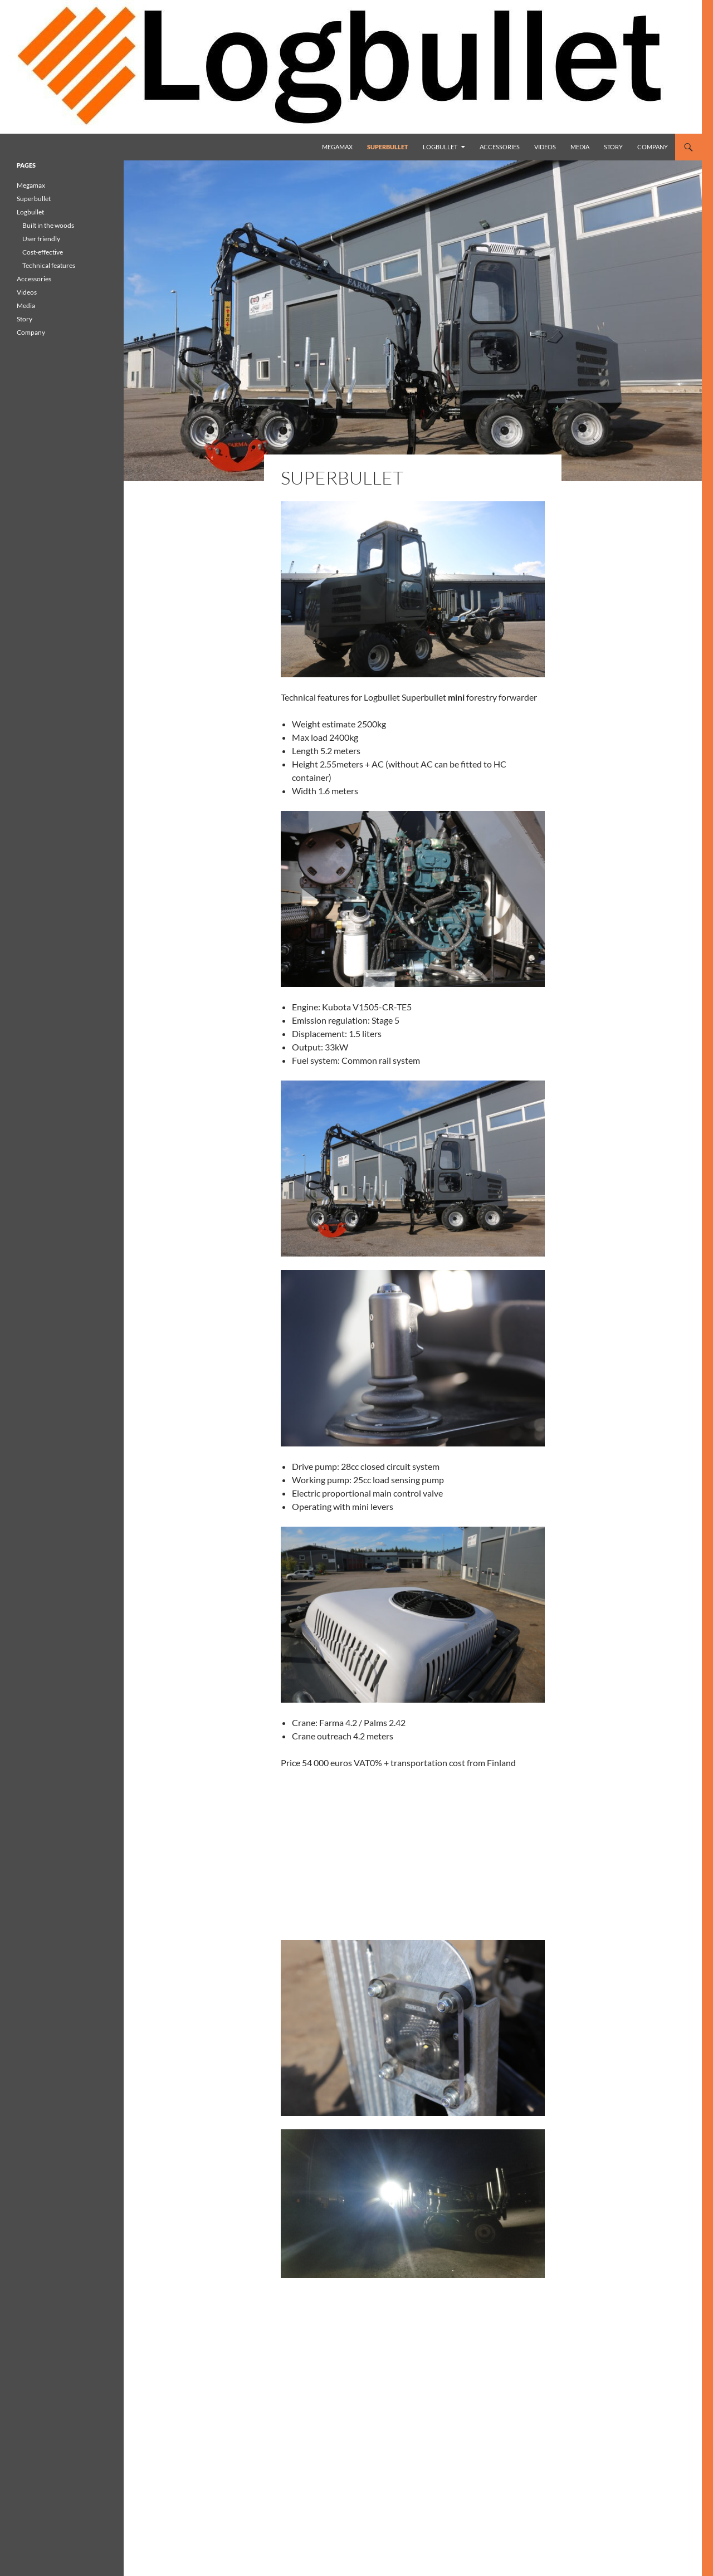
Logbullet (440, 146)
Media (579, 146)
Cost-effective (42, 252)
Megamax (337, 146)
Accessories (500, 146)
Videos (545, 146)
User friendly (41, 238)
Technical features (48, 265)
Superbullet (387, 146)
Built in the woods (48, 225)
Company (652, 146)
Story (613, 146)
